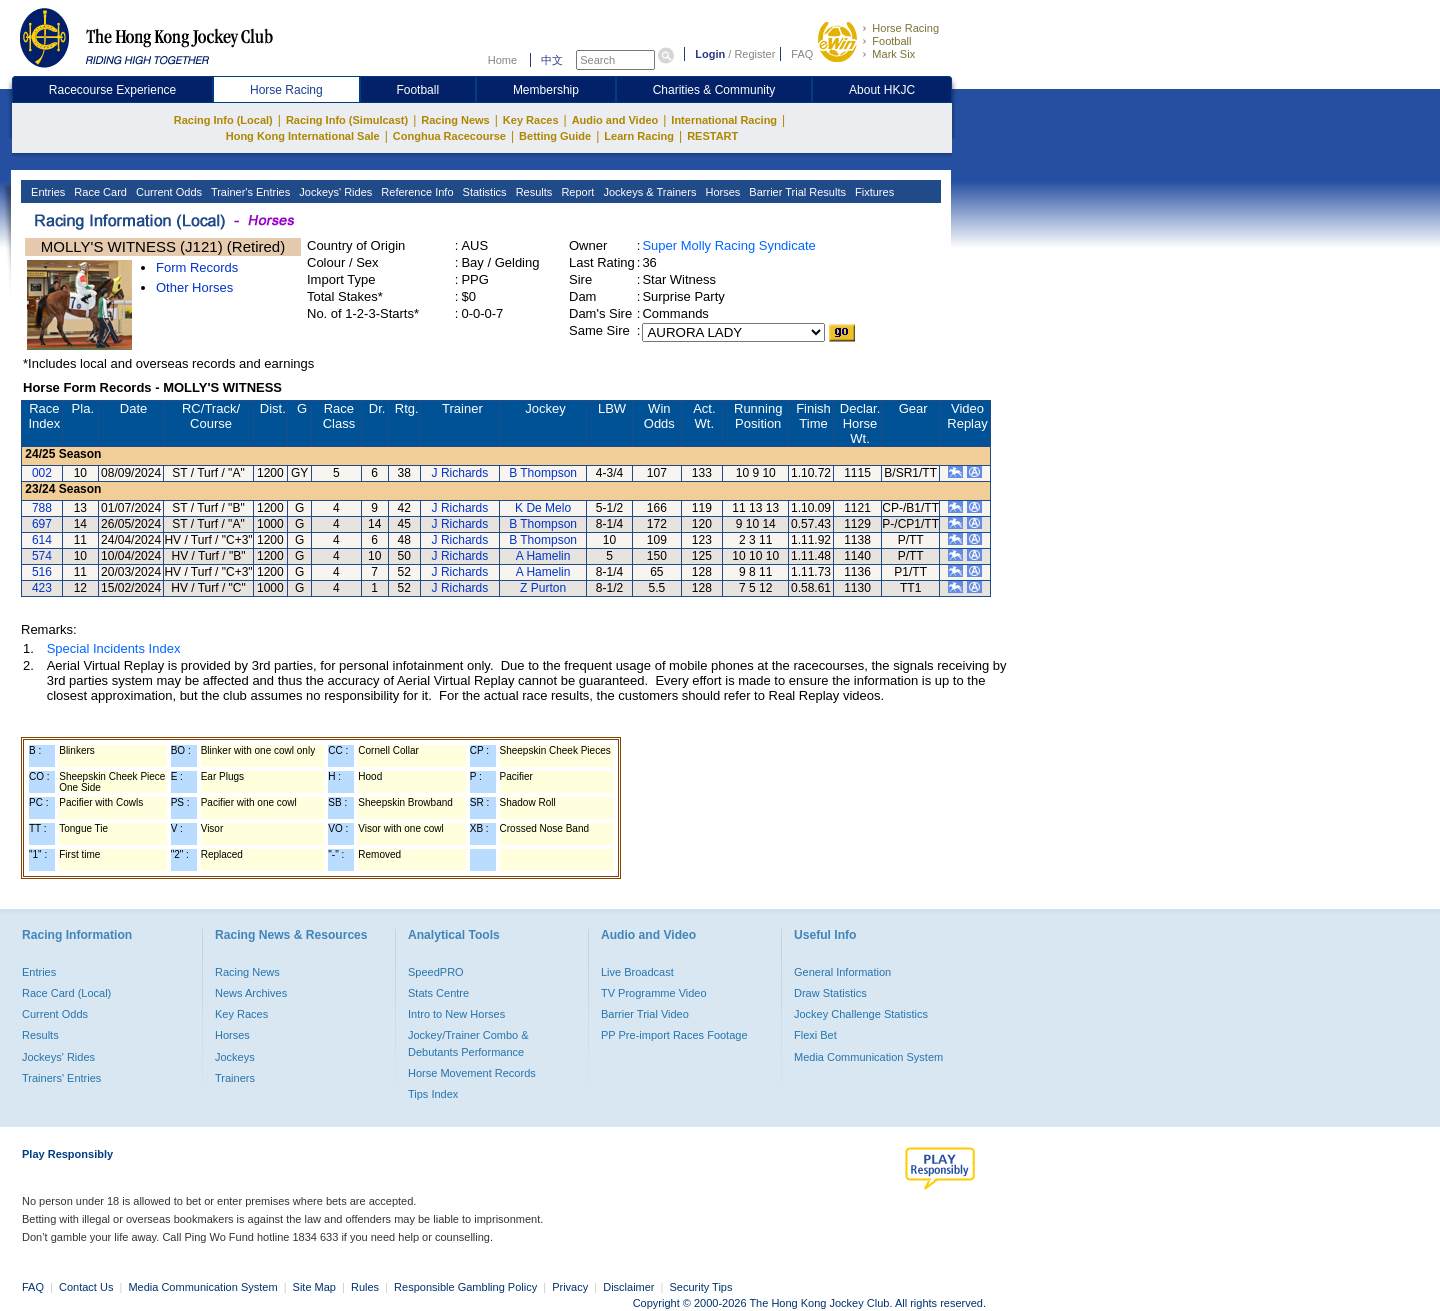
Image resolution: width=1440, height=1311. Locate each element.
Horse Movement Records (472, 1073)
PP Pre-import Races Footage (674, 1035)
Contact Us (86, 1287)
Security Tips (701, 1287)
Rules (366, 1287)
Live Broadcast (637, 972)
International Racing (724, 120)
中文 (552, 60)
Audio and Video (615, 120)
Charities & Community (714, 90)
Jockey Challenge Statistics (861, 1014)
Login (710, 54)
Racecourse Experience (112, 90)
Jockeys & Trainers (648, 192)
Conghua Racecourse (449, 136)
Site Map (314, 1287)
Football (891, 41)
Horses (721, 192)
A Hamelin (543, 556)
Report (576, 192)
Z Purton (543, 588)
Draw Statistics (830, 993)
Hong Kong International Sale (303, 136)
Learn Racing (639, 136)
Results (533, 192)
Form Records (197, 267)
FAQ (802, 54)
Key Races (531, 120)
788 (42, 508)
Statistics (483, 192)
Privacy (570, 1287)
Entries (46, 192)
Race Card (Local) (66, 993)
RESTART (712, 136)
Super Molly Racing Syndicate (728, 245)
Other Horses (194, 287)
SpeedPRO (436, 972)
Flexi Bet (815, 1035)
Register (754, 54)
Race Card (99, 192)
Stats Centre (438, 993)
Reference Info (415, 192)
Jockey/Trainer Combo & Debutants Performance (468, 1043)
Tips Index (433, 1094)
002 (42, 473)
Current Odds (167, 192)
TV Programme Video (654, 993)
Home (502, 60)
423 (42, 588)
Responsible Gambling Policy (465, 1287)
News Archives (251, 993)
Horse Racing (905, 28)
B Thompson (543, 473)
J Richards (460, 473)
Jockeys (235, 1057)
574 (42, 556)
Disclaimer (628, 1287)
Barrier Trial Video (645, 1014)
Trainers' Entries (61, 1078)
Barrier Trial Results (796, 192)
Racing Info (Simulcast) (347, 120)
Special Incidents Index (114, 648)
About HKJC (882, 90)
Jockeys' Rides (334, 192)
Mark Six (893, 54)
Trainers (235, 1078)
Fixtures (873, 192)
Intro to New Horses (456, 1014)
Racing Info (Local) (223, 120)
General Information (842, 972)
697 (42, 524)
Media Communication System (868, 1057)
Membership (546, 90)
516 (42, 572)
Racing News (455, 120)
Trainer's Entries (249, 192)
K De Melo (543, 508)
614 (42, 540)
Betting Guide (555, 136)
